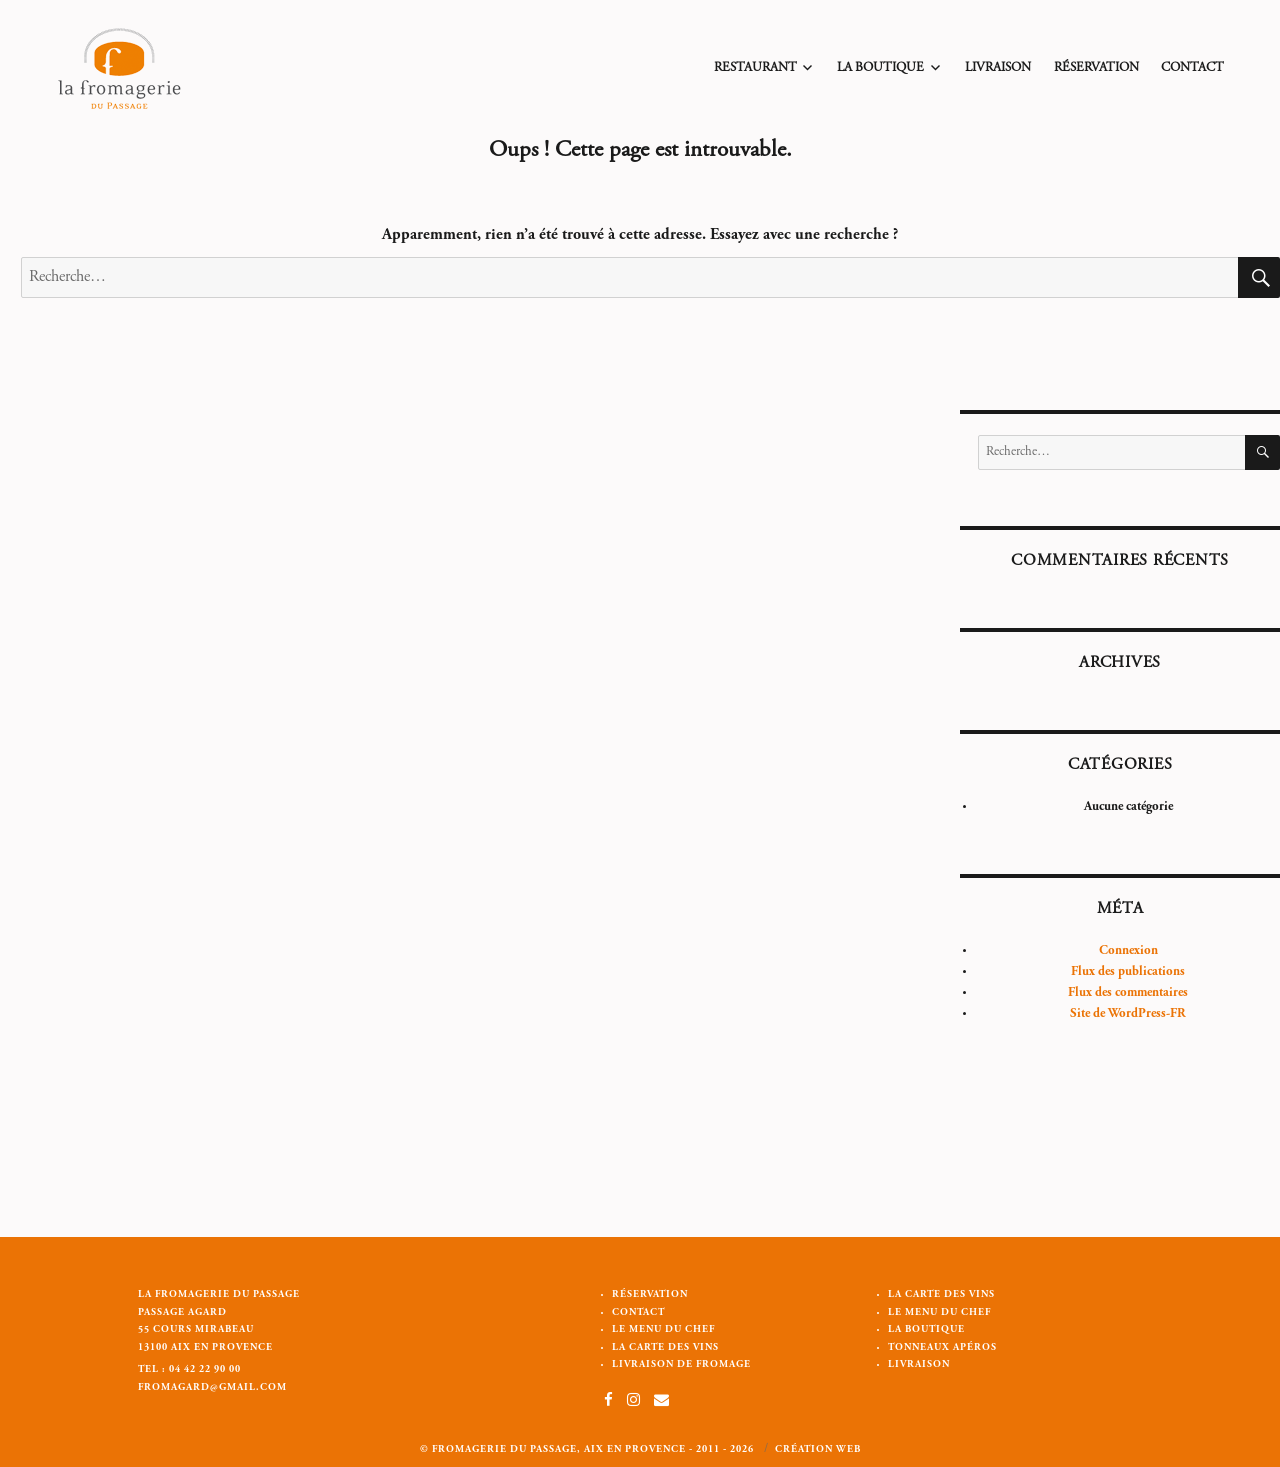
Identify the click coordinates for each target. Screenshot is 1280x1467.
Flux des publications (1128, 972)
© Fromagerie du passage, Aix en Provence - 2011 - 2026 (587, 1450)
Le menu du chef (663, 1330)
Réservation (1096, 68)
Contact (1192, 68)
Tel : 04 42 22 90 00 (189, 1370)
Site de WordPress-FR (1128, 1014)
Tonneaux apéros (942, 1348)
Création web (818, 1450)
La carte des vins (665, 1348)
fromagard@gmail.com (212, 1388)
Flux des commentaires (1128, 993)
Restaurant (755, 68)
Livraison (998, 68)
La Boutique (880, 68)
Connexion (1128, 951)
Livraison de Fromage (681, 1365)
